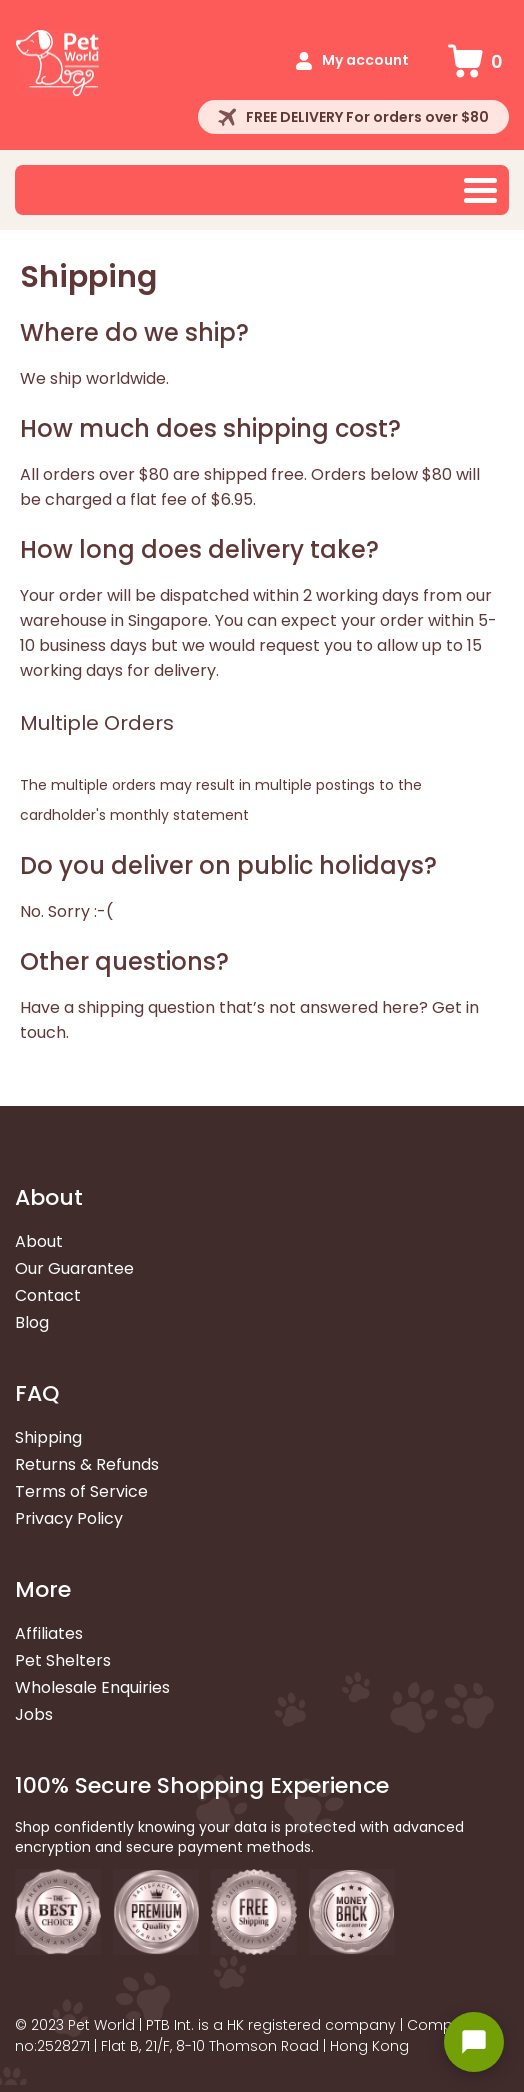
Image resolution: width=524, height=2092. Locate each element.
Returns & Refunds (87, 1464)
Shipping (48, 1437)
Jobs (34, 1714)
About (39, 1241)
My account (365, 60)
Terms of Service (81, 1491)
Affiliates (49, 1633)
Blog (32, 1322)
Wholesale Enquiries (92, 1687)
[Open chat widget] (474, 2042)
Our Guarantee (74, 1268)
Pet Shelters (63, 1660)
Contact (48, 1295)
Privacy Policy (69, 1518)
